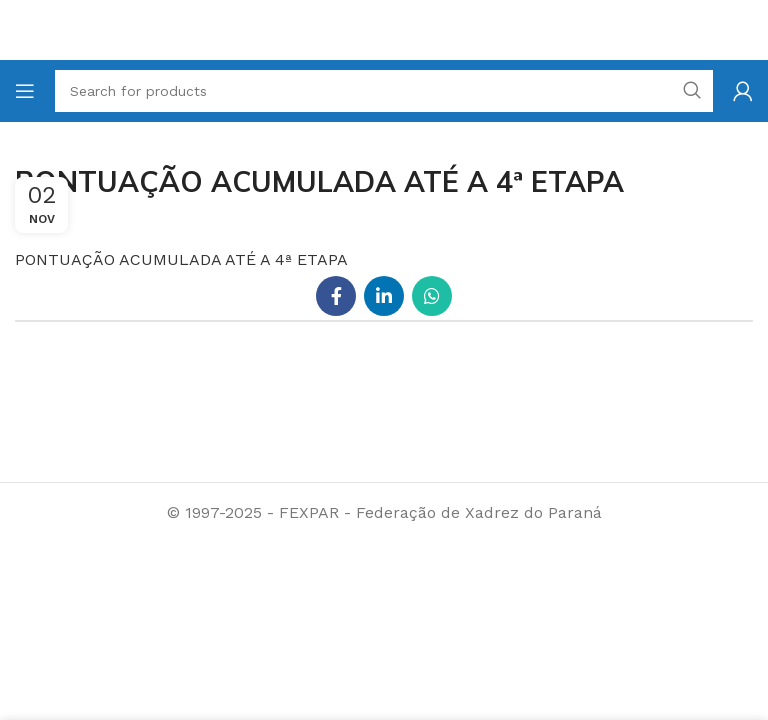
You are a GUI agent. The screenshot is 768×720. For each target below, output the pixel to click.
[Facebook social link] (336, 296)
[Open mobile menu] (25, 91)
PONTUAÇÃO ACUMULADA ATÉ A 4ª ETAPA (181, 259)
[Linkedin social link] (384, 296)
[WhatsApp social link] (432, 296)
